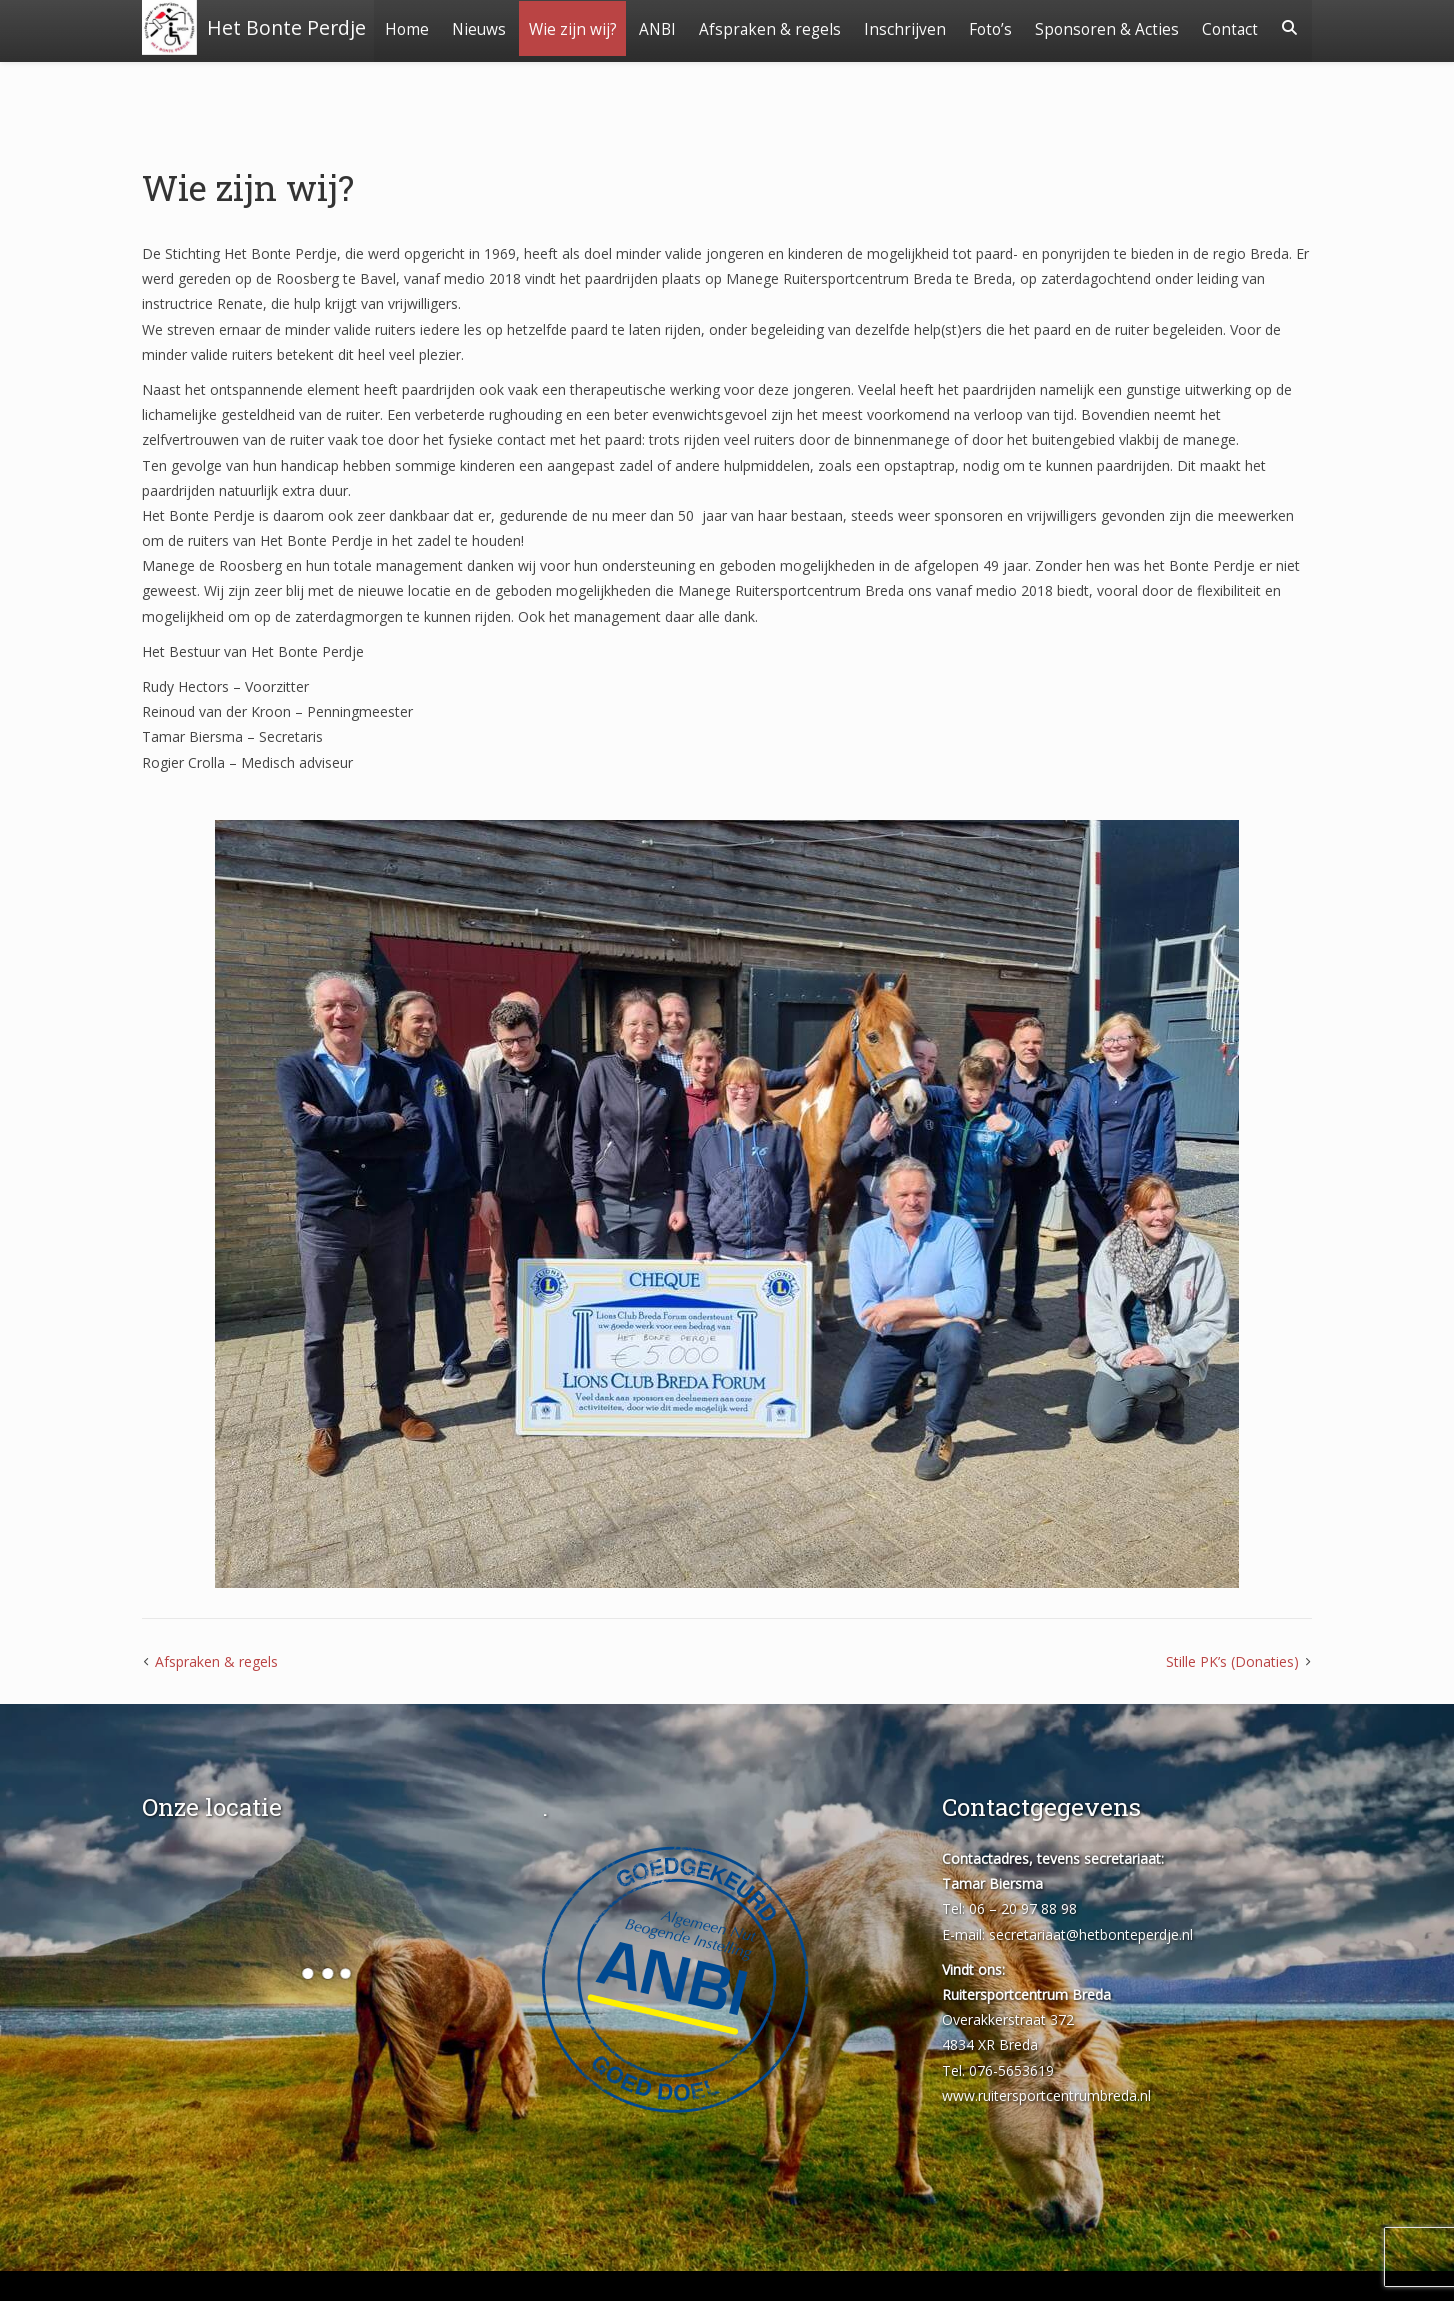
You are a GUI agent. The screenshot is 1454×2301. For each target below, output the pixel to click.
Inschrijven (981, 27)
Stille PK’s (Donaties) (1232, 1661)
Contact (1229, 82)
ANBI (731, 27)
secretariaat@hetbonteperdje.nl (1091, 1934)
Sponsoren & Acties (1185, 27)
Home (477, 27)
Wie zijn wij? (645, 27)
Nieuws (550, 27)
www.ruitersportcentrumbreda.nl (1046, 2095)
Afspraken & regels (845, 27)
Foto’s (1067, 27)
